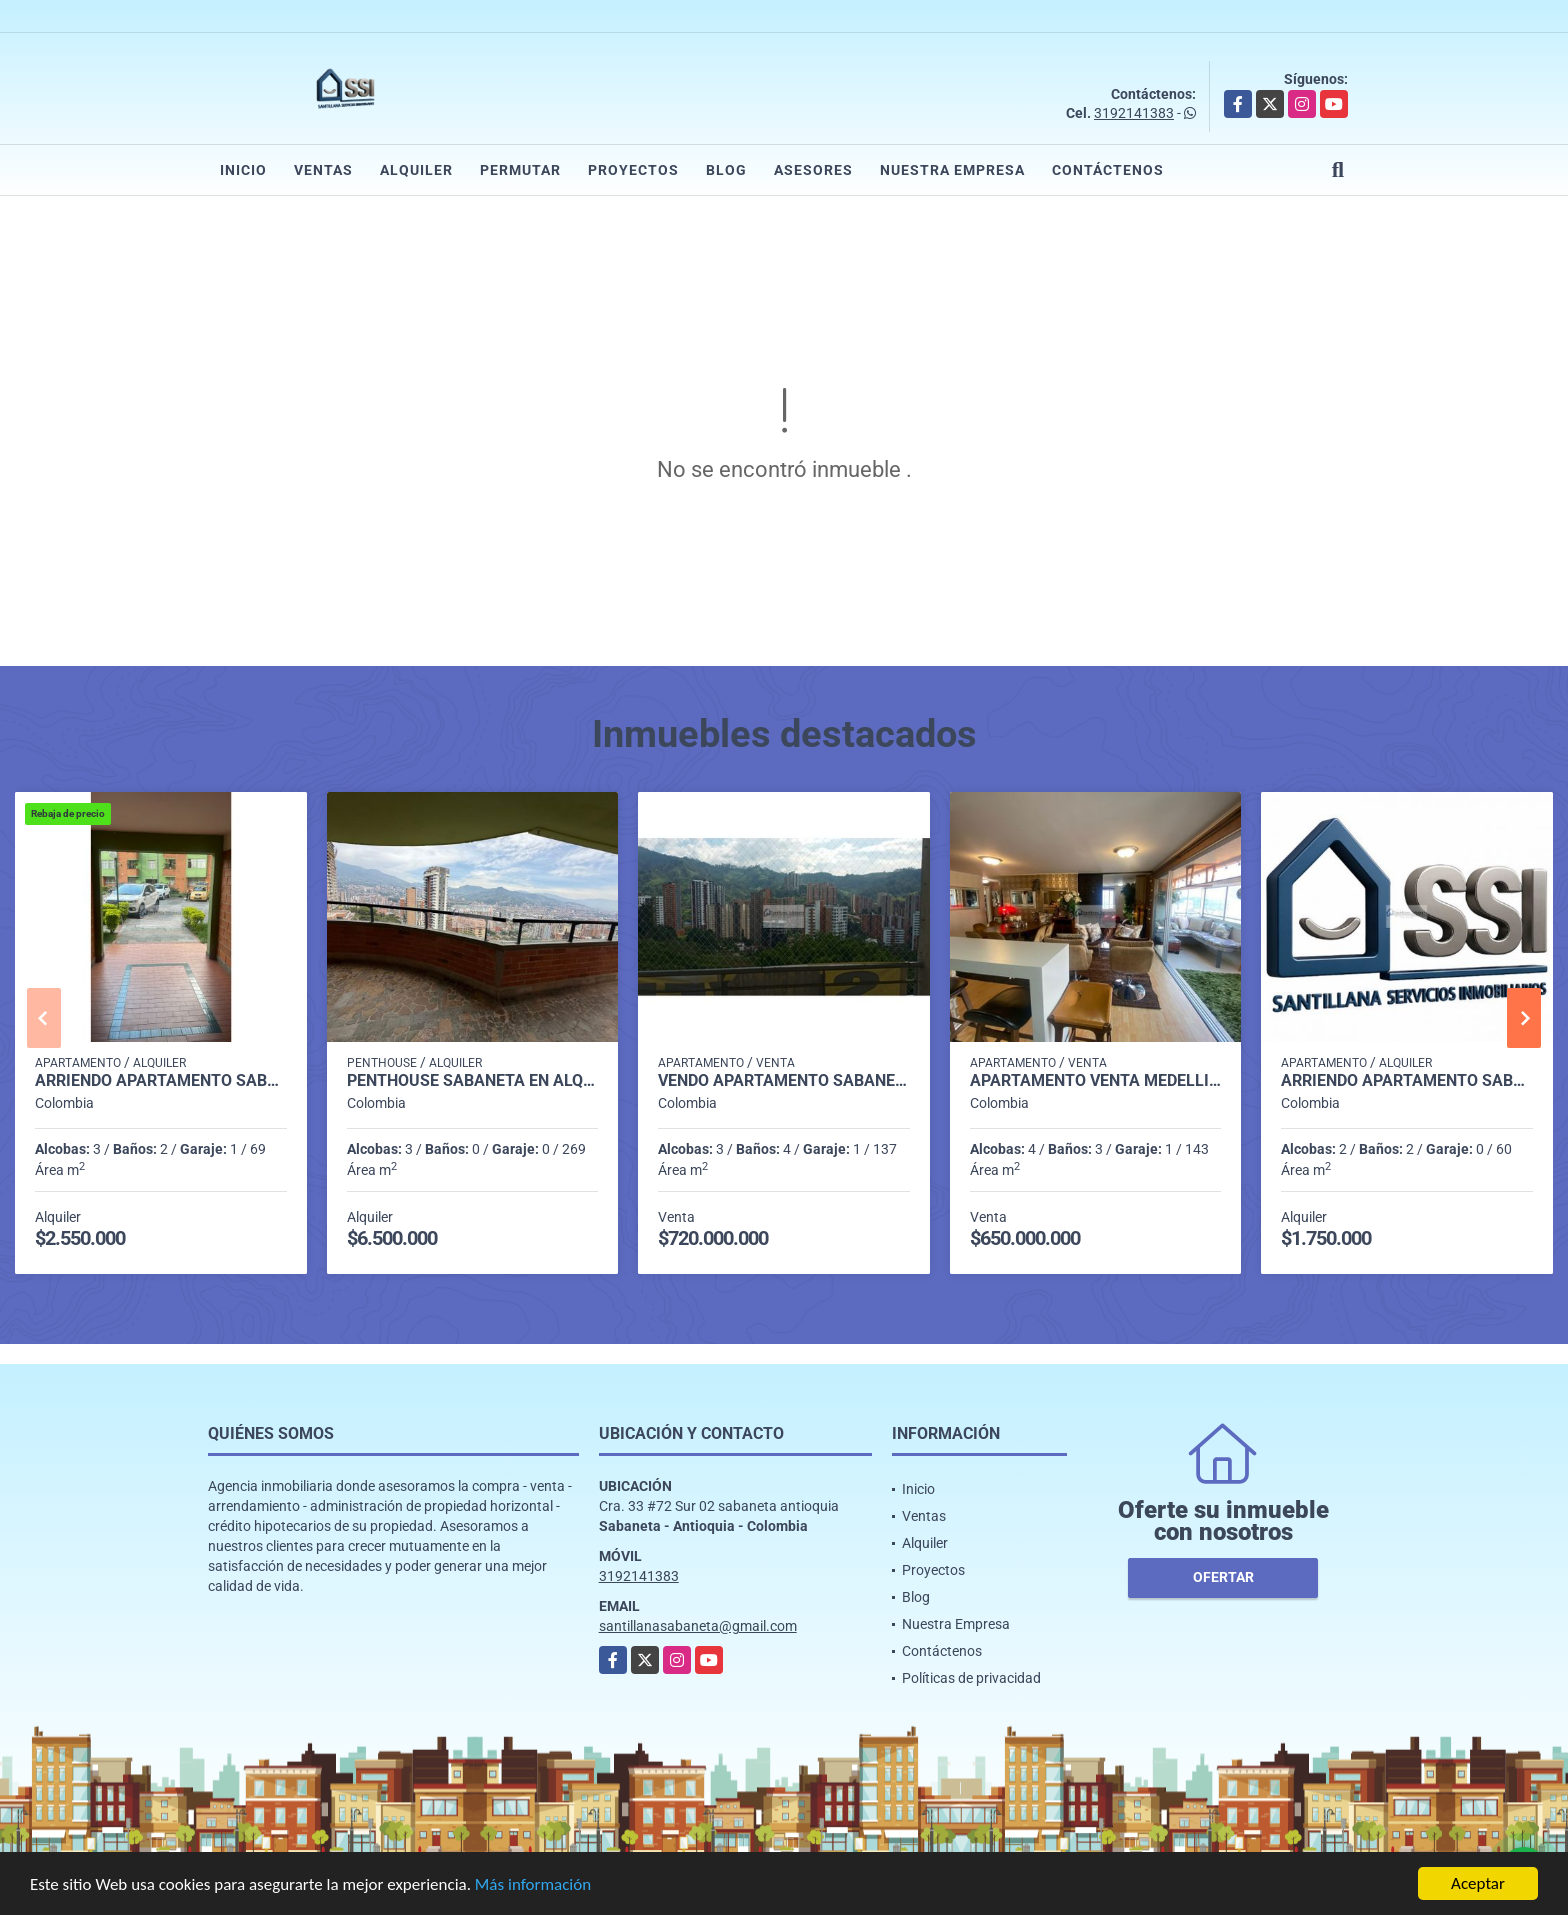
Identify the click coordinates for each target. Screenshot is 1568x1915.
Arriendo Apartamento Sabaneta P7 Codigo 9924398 (1407, 1081)
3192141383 (1134, 113)
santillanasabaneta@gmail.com (698, 1626)
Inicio (243, 170)
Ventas (323, 170)
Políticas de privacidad (971, 1678)
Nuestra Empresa (952, 170)
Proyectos (633, 170)
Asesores (813, 170)
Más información (533, 1885)
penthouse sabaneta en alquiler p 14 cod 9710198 (473, 1081)
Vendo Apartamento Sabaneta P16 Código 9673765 (784, 1081)
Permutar (520, 170)
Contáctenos (1108, 170)
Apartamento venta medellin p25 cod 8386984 (1096, 1081)
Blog (726, 170)
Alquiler (416, 170)
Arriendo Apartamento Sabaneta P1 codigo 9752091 (161, 1081)
